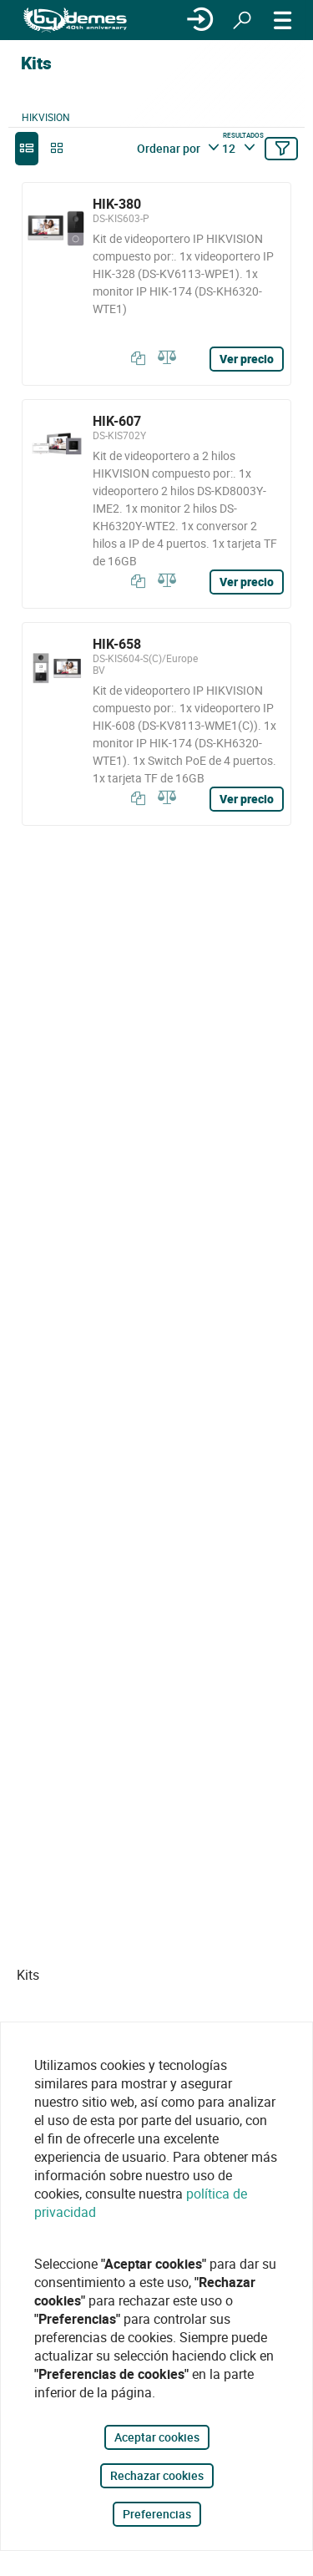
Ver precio (247, 359)
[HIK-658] (156, 724)
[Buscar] (242, 20)
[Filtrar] (281, 148)
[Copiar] (134, 358)
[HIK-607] (156, 504)
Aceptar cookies (156, 2437)
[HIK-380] (156, 284)
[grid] (56, 148)
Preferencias (157, 2514)
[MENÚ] (283, 20)
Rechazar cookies (157, 2475)
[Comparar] (164, 358)
